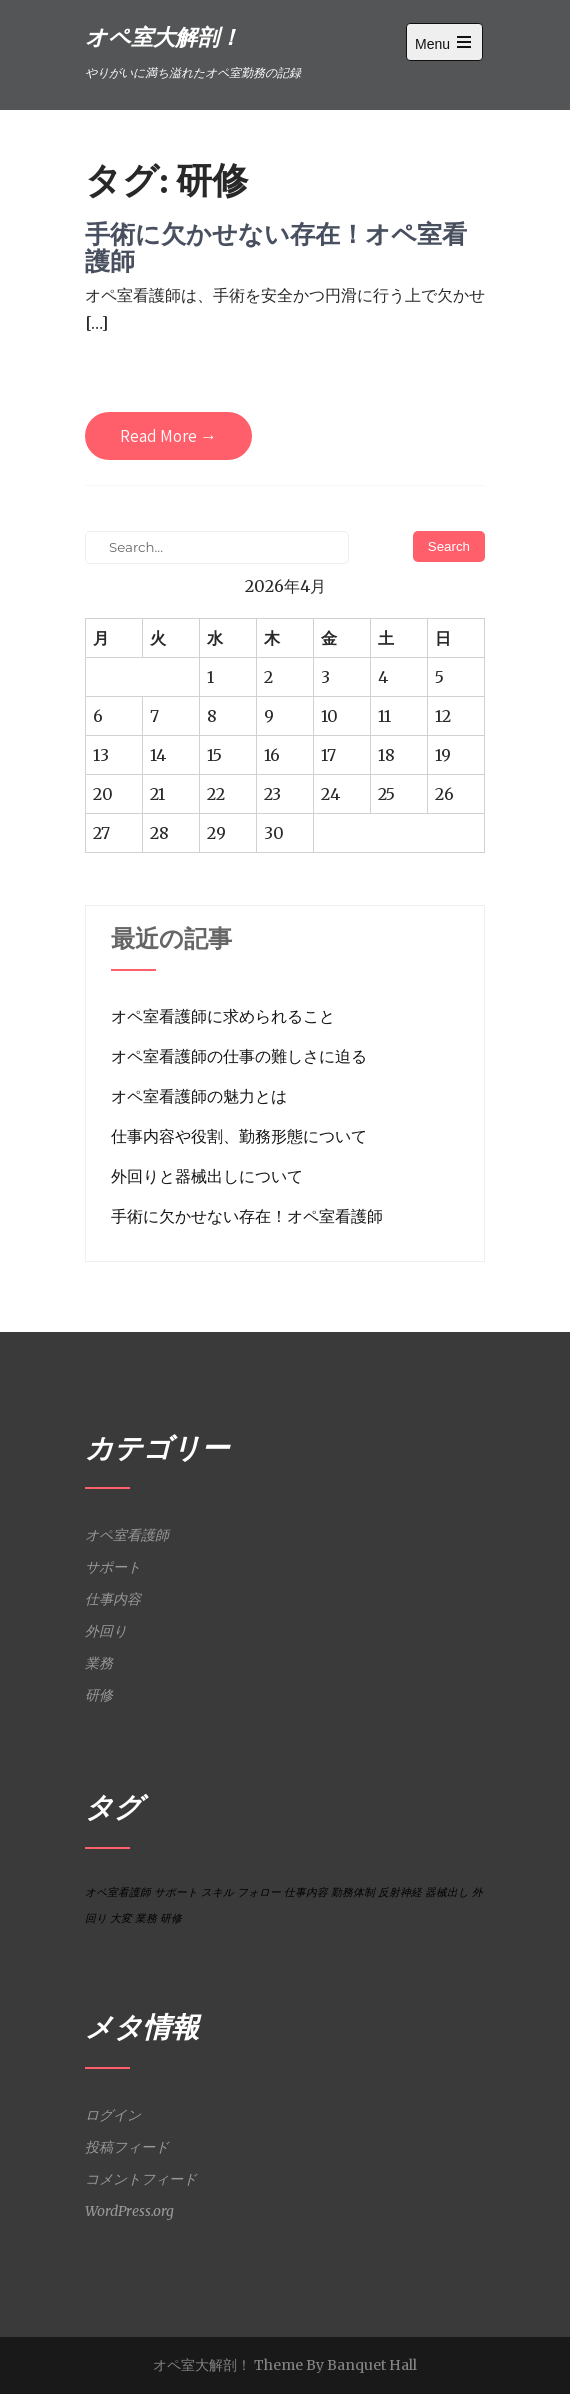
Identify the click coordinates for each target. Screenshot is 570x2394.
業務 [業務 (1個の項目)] (146, 1918)
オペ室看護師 (127, 1535)
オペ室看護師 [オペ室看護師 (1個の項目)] (118, 1892)
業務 (99, 1663)
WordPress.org (129, 2211)
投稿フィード (127, 2147)
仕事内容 (113, 1599)
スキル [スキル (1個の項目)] (217, 1892)
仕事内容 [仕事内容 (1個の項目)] (306, 1892)
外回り (106, 1631)
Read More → (168, 436)
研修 (99, 1695)
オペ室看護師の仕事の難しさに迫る (239, 1056)
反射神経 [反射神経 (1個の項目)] (400, 1892)
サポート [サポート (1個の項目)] (176, 1892)
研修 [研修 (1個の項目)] (171, 1918)
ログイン (113, 2115)
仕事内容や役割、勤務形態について (239, 1136)
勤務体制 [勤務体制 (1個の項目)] (353, 1892)
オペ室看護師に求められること (223, 1016)
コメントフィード (141, 2179)
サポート (113, 1567)
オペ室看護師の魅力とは (199, 1096)
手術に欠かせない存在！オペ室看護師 (276, 247)
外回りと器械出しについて (207, 1176)
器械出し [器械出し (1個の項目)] (447, 1892)
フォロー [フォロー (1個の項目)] (259, 1892)
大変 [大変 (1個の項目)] (121, 1918)
